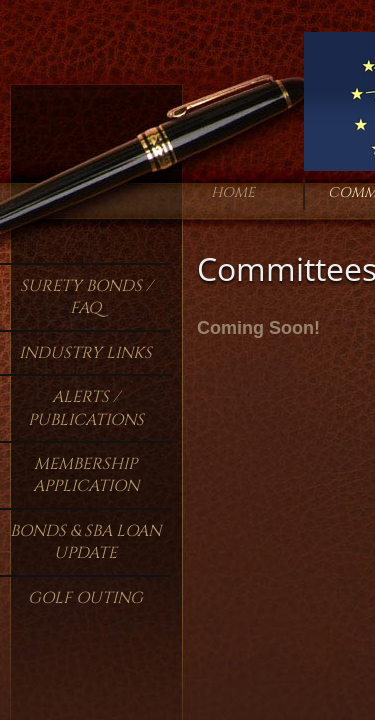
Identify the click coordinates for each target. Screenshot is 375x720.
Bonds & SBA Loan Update (85, 542)
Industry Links (85, 353)
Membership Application (86, 475)
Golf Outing (85, 598)
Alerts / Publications (86, 408)
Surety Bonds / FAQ (86, 297)
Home (233, 192)
